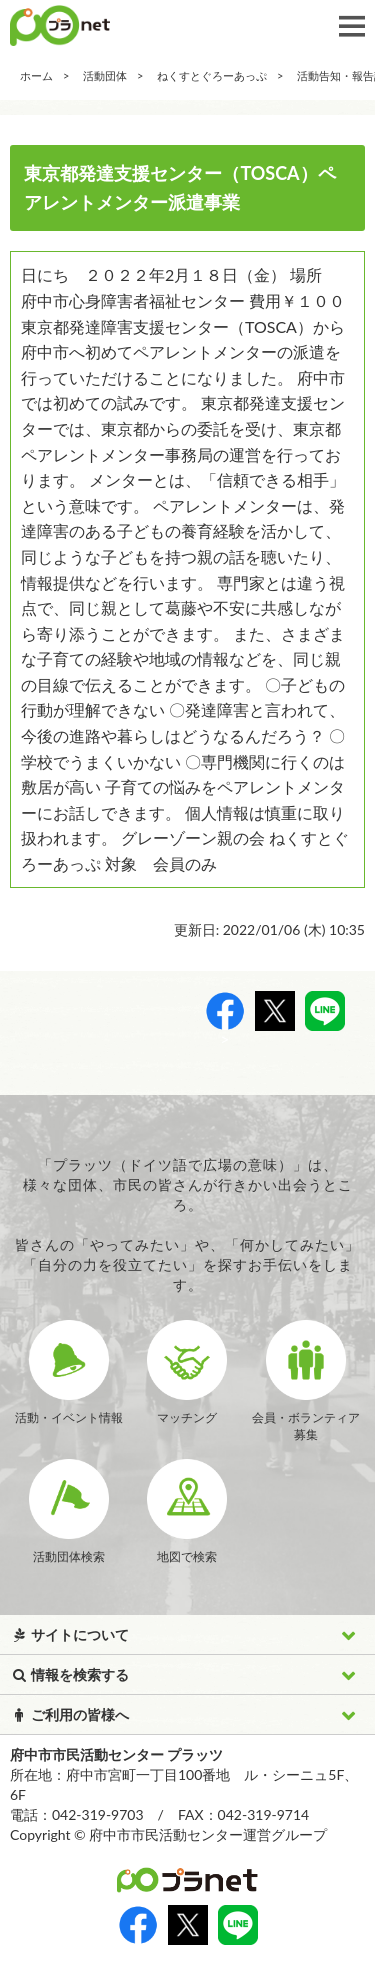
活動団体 (105, 75)
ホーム (36, 75)
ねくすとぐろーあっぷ (212, 75)
